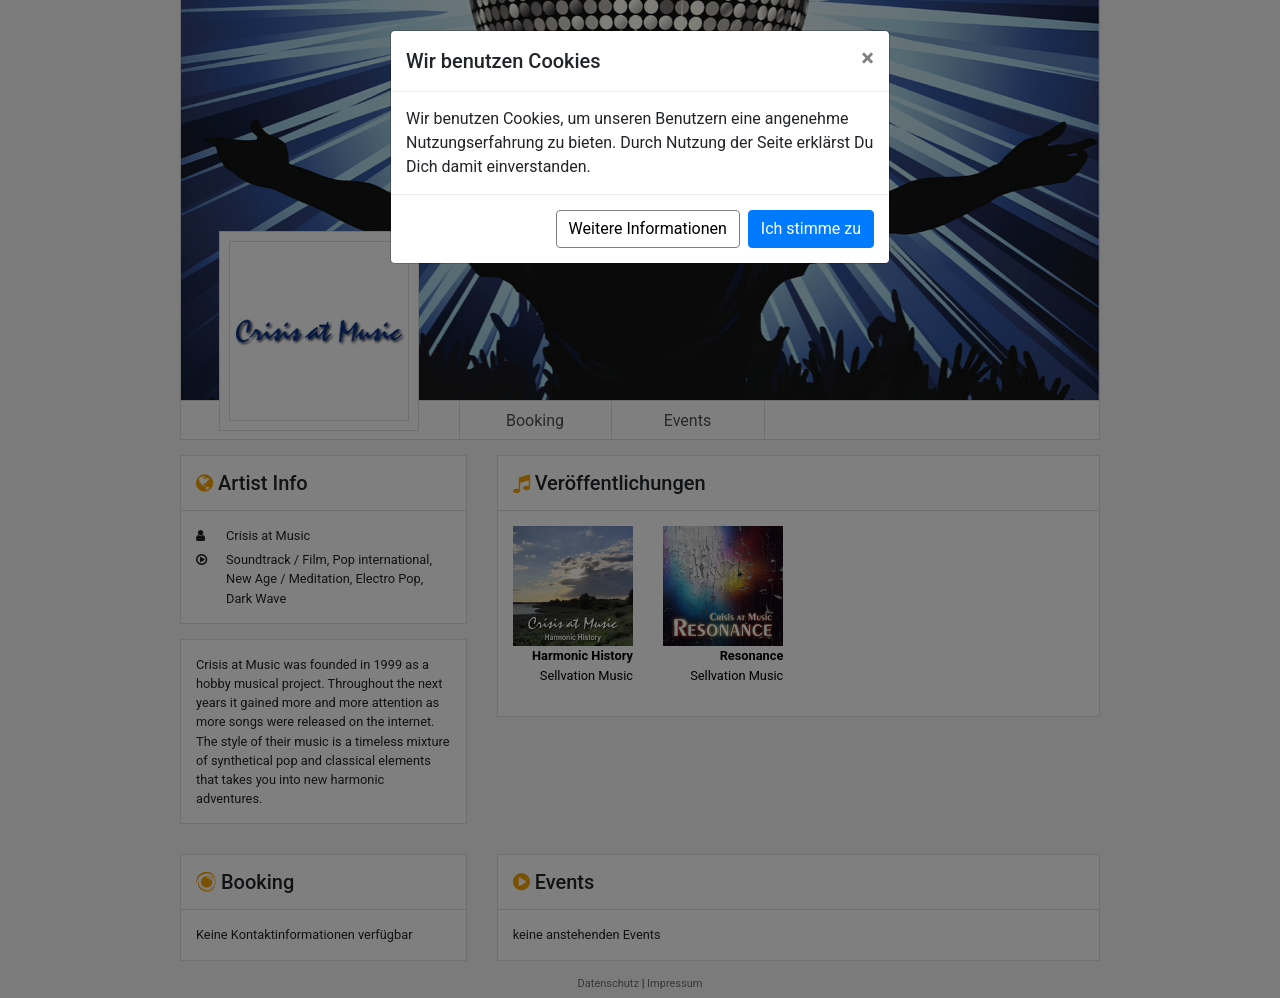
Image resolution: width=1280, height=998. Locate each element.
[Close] (867, 58)
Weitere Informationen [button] (648, 228)
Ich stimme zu (811, 228)
